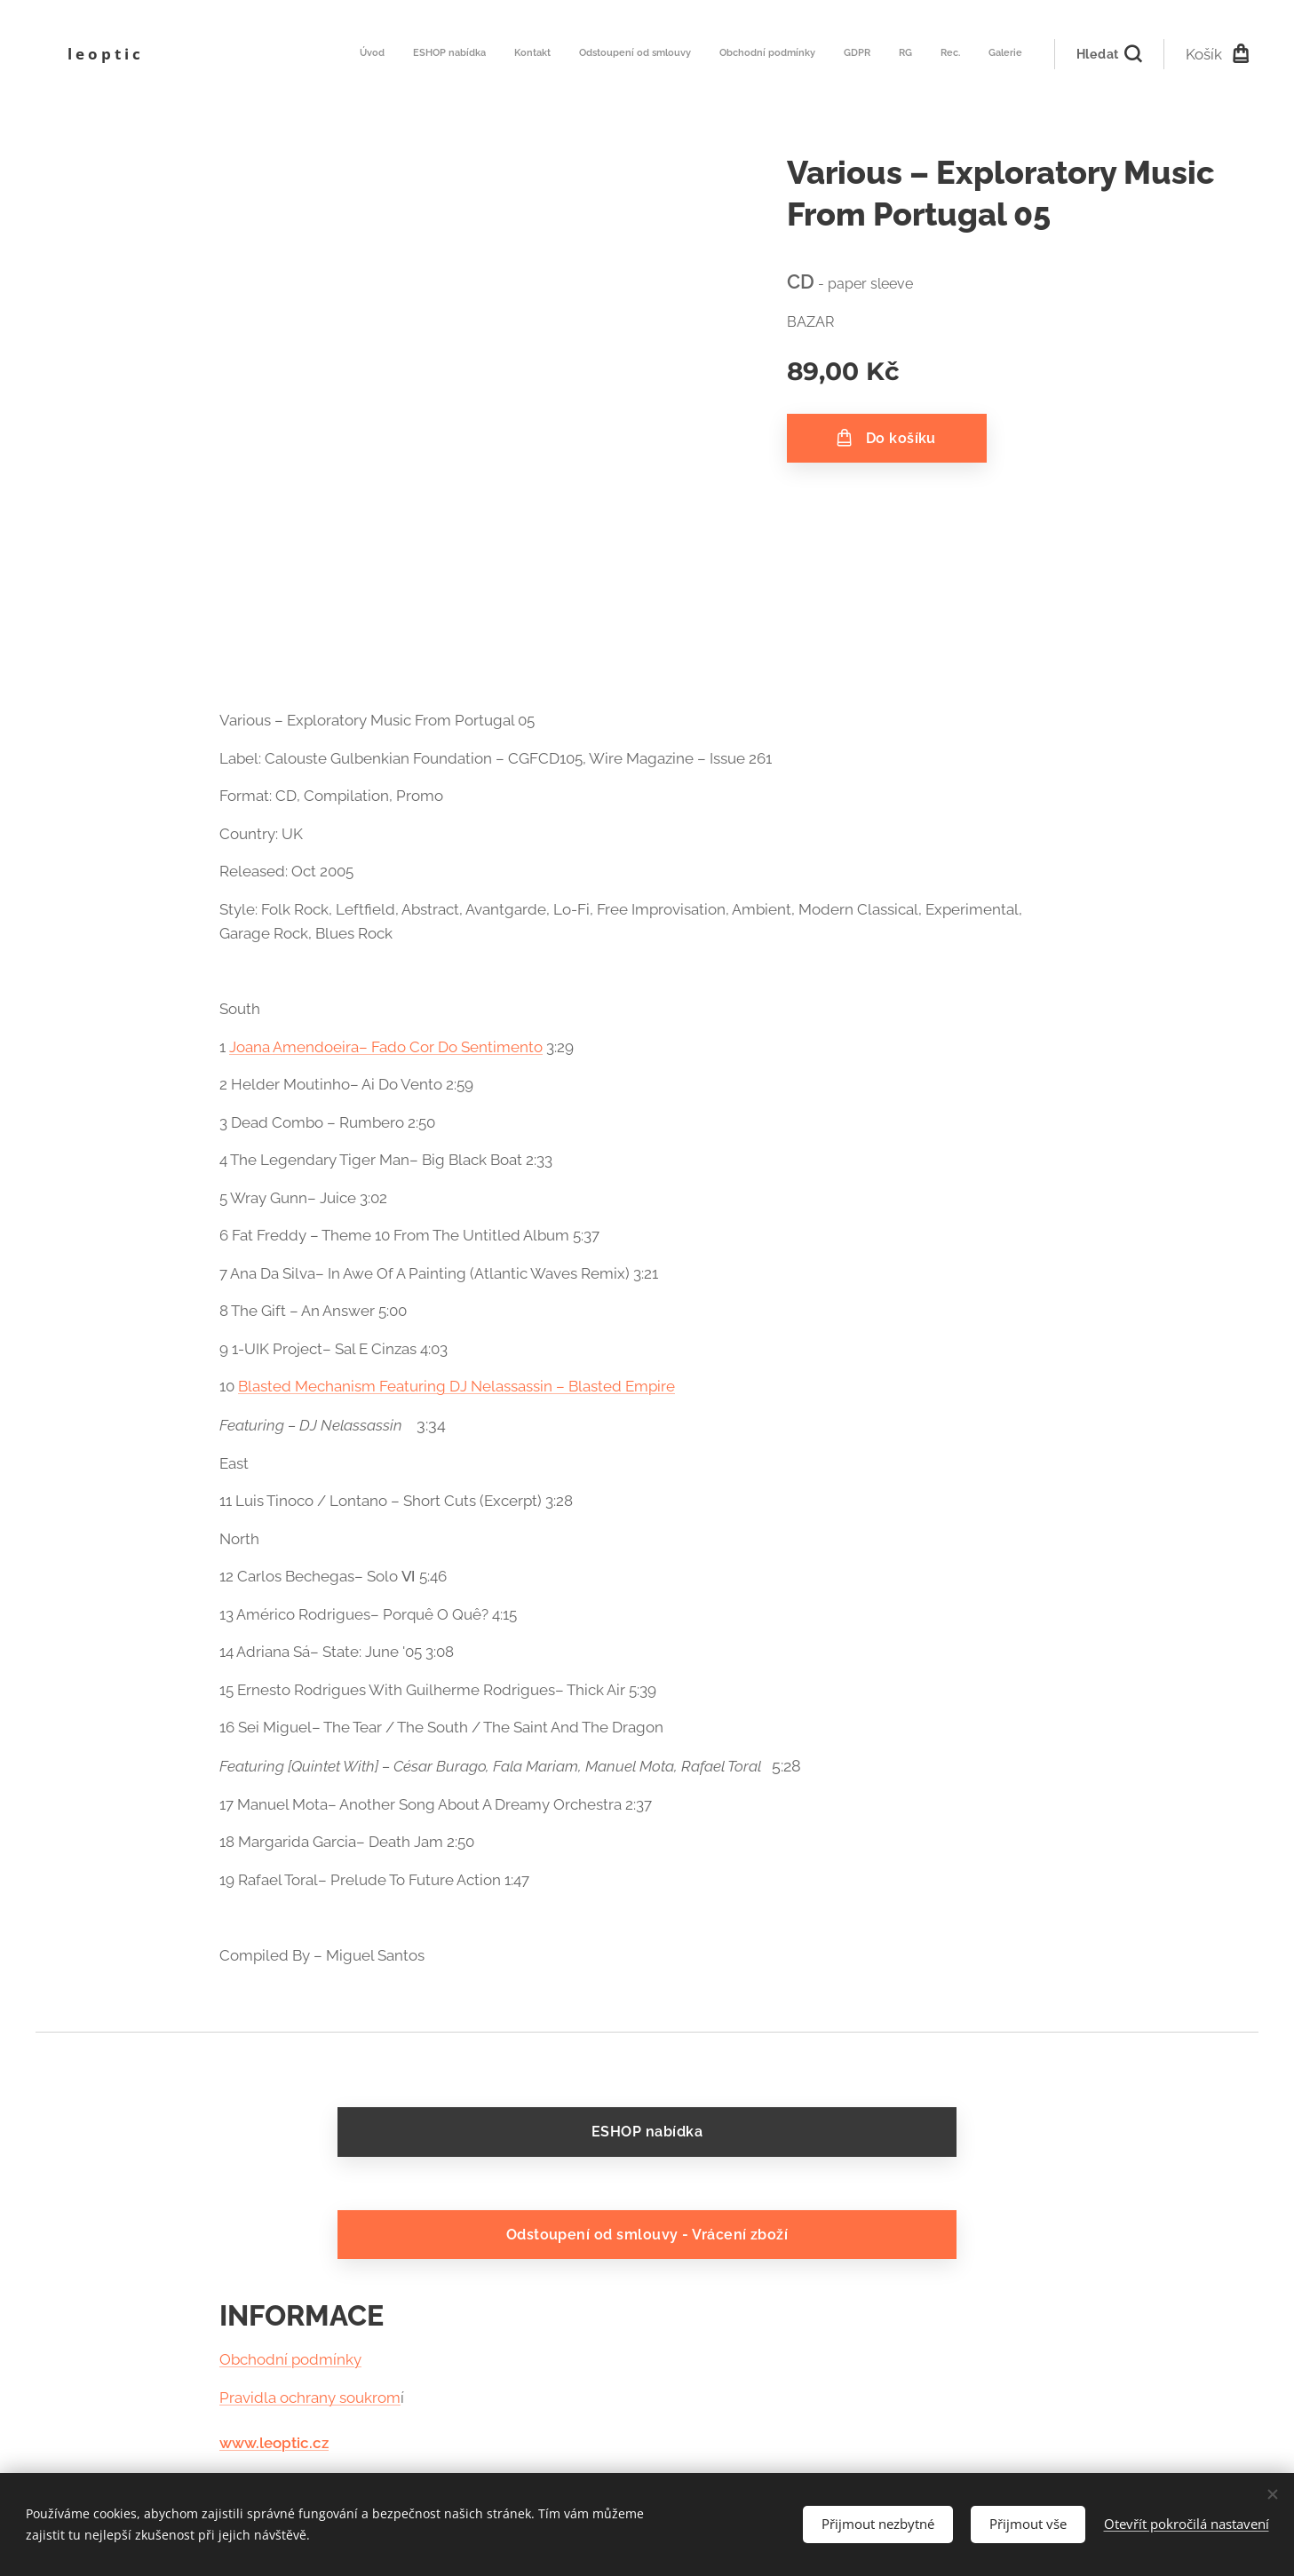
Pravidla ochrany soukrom (310, 2397)
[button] (1108, 54)
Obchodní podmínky (290, 2360)
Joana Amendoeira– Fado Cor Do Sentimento (386, 1047)
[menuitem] (799, 54)
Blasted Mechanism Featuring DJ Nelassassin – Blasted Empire (456, 1386)
